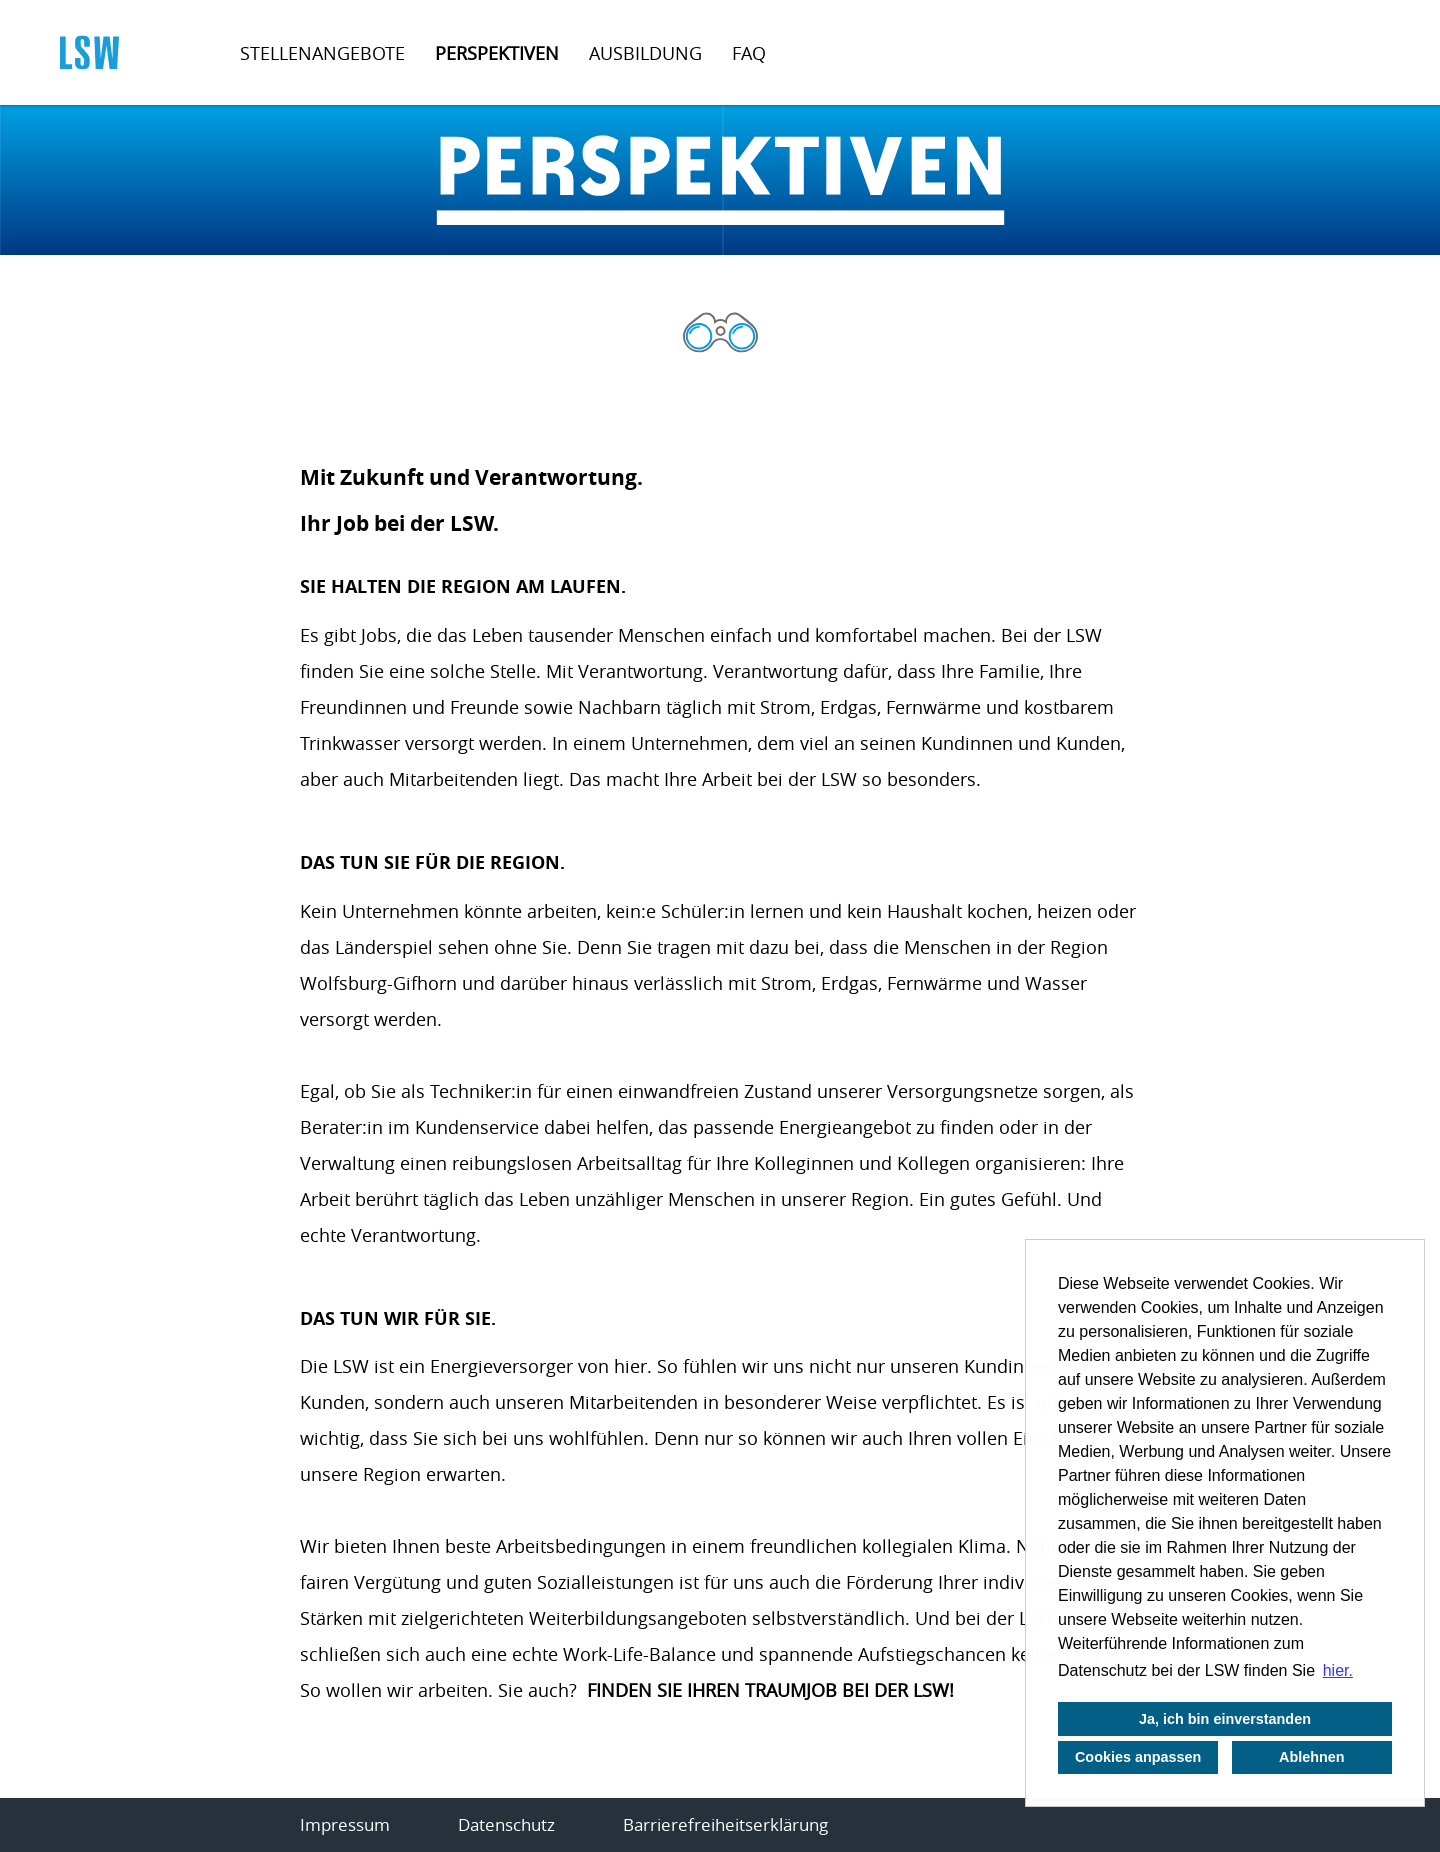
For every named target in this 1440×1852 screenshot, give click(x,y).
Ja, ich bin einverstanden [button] (1225, 1719)
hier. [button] (1338, 1670)
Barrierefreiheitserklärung (725, 1824)
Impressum (345, 1824)
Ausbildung (645, 53)
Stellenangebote (322, 53)
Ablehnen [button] (1312, 1757)
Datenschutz (506, 1824)
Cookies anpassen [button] (1138, 1757)
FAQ (749, 53)
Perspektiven (497, 53)
